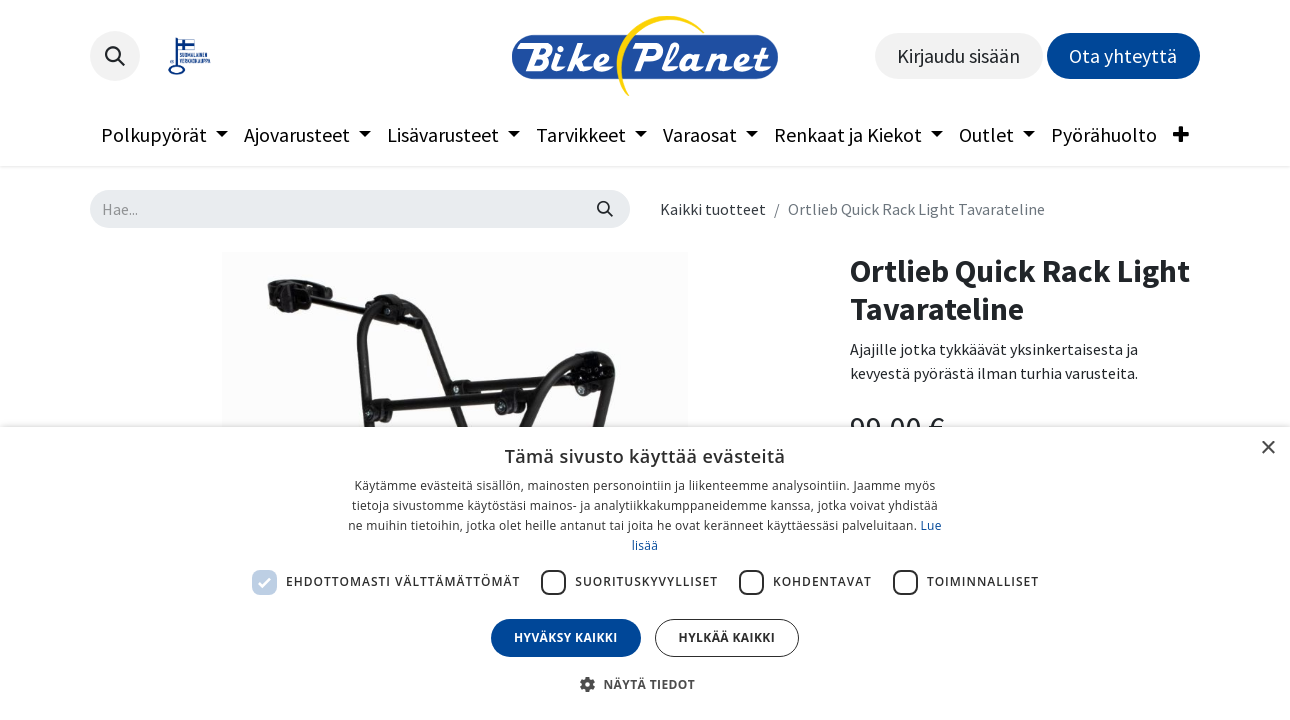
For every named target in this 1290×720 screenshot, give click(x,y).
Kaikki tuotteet (713, 209)
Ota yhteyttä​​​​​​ (1123, 55)
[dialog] (645, 573)
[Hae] (605, 209)
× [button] (1267, 448)
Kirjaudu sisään (958, 55)
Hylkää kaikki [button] (727, 637)
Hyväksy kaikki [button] (566, 637)
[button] (115, 56)
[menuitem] (164, 135)
